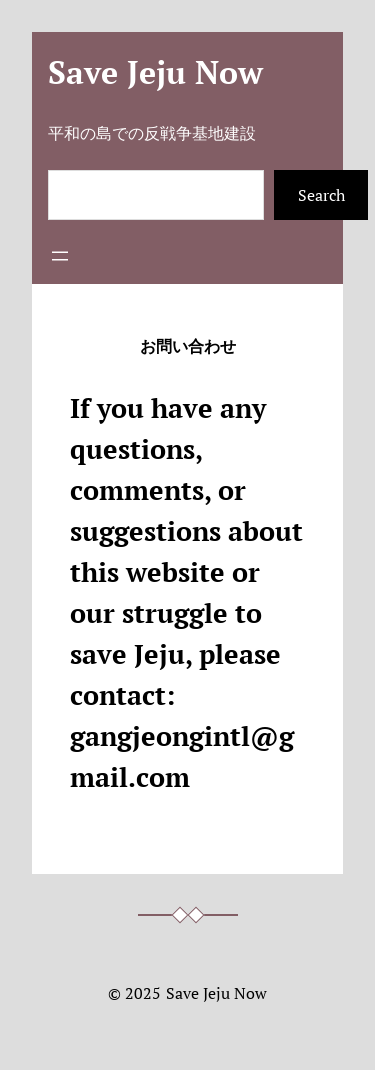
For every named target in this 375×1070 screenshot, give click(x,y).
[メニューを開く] (60, 256)
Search (321, 195)
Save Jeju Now (155, 72)
